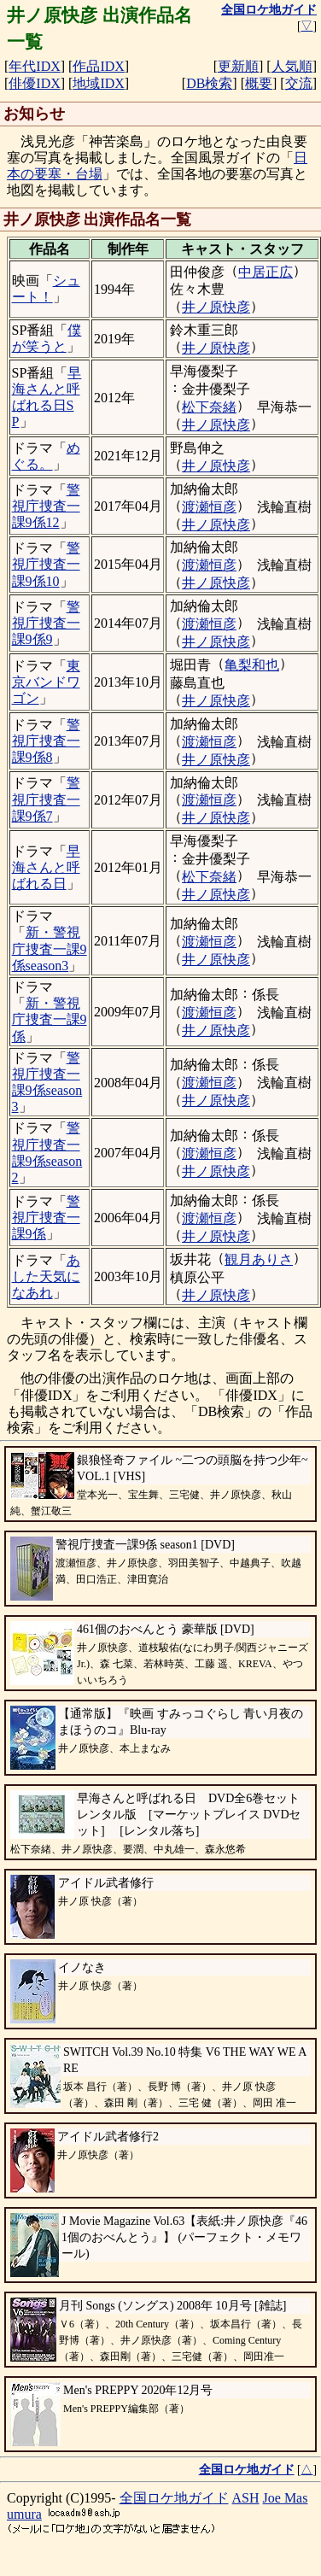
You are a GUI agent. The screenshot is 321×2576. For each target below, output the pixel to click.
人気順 (291, 66)
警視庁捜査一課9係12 (46, 506)
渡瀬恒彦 (209, 507)
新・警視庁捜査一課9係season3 (49, 948)
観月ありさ (259, 1259)
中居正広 (265, 272)
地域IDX (98, 83)
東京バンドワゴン (46, 682)
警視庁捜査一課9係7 (46, 799)
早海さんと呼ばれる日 (46, 867)
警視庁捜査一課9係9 (46, 623)
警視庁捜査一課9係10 (46, 564)
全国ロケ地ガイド (174, 2498)
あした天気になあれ (46, 1276)
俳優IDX (34, 83)
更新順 (238, 66)
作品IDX (98, 66)
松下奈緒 (209, 407)
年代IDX (34, 66)
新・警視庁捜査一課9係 (49, 1019)
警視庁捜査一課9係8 (46, 740)
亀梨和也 (252, 665)
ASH (246, 2498)
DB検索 (209, 83)
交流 (298, 83)
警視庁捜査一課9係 (46, 1217)
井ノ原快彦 (216, 307)
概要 (258, 83)
